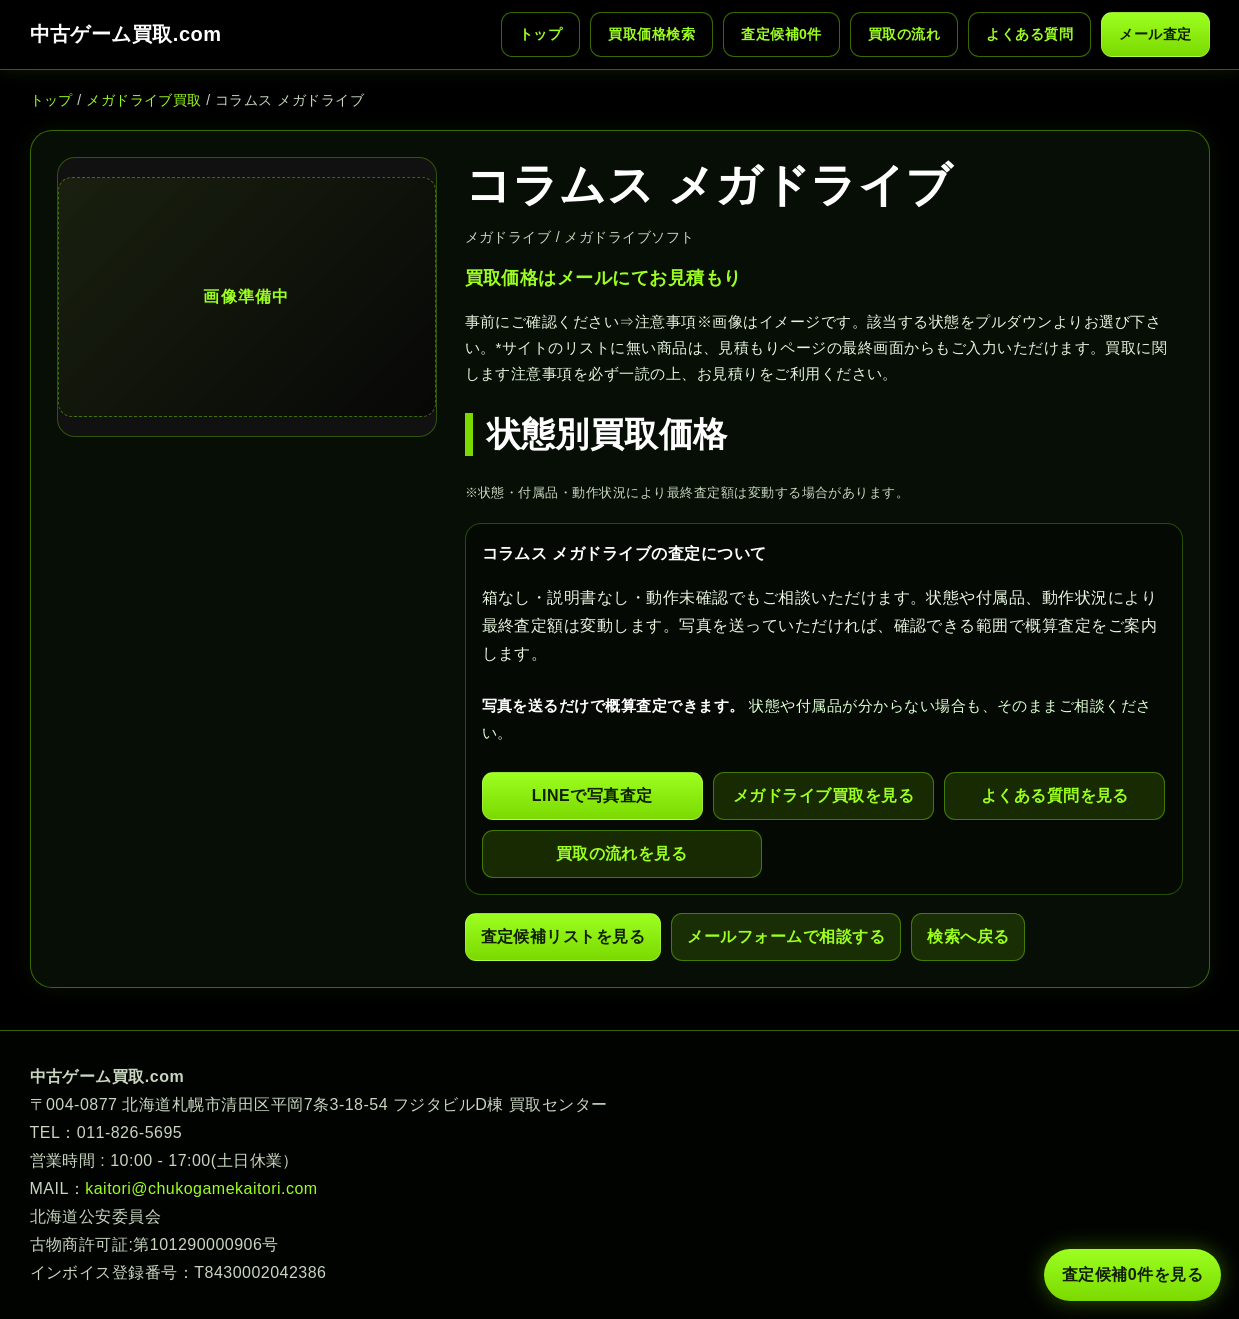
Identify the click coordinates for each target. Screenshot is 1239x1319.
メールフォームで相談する (786, 936)
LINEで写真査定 (592, 795)
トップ (540, 34)
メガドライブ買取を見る (823, 795)
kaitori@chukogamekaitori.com (201, 1188)
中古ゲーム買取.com (126, 34)
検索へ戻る (968, 936)
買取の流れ (904, 34)
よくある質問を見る (1055, 795)
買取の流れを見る (622, 853)
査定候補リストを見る (563, 936)
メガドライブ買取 (144, 100)
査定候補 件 (781, 34)
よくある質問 (1029, 34)
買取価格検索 (651, 34)
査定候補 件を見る (1132, 1275)
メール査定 (1155, 34)
